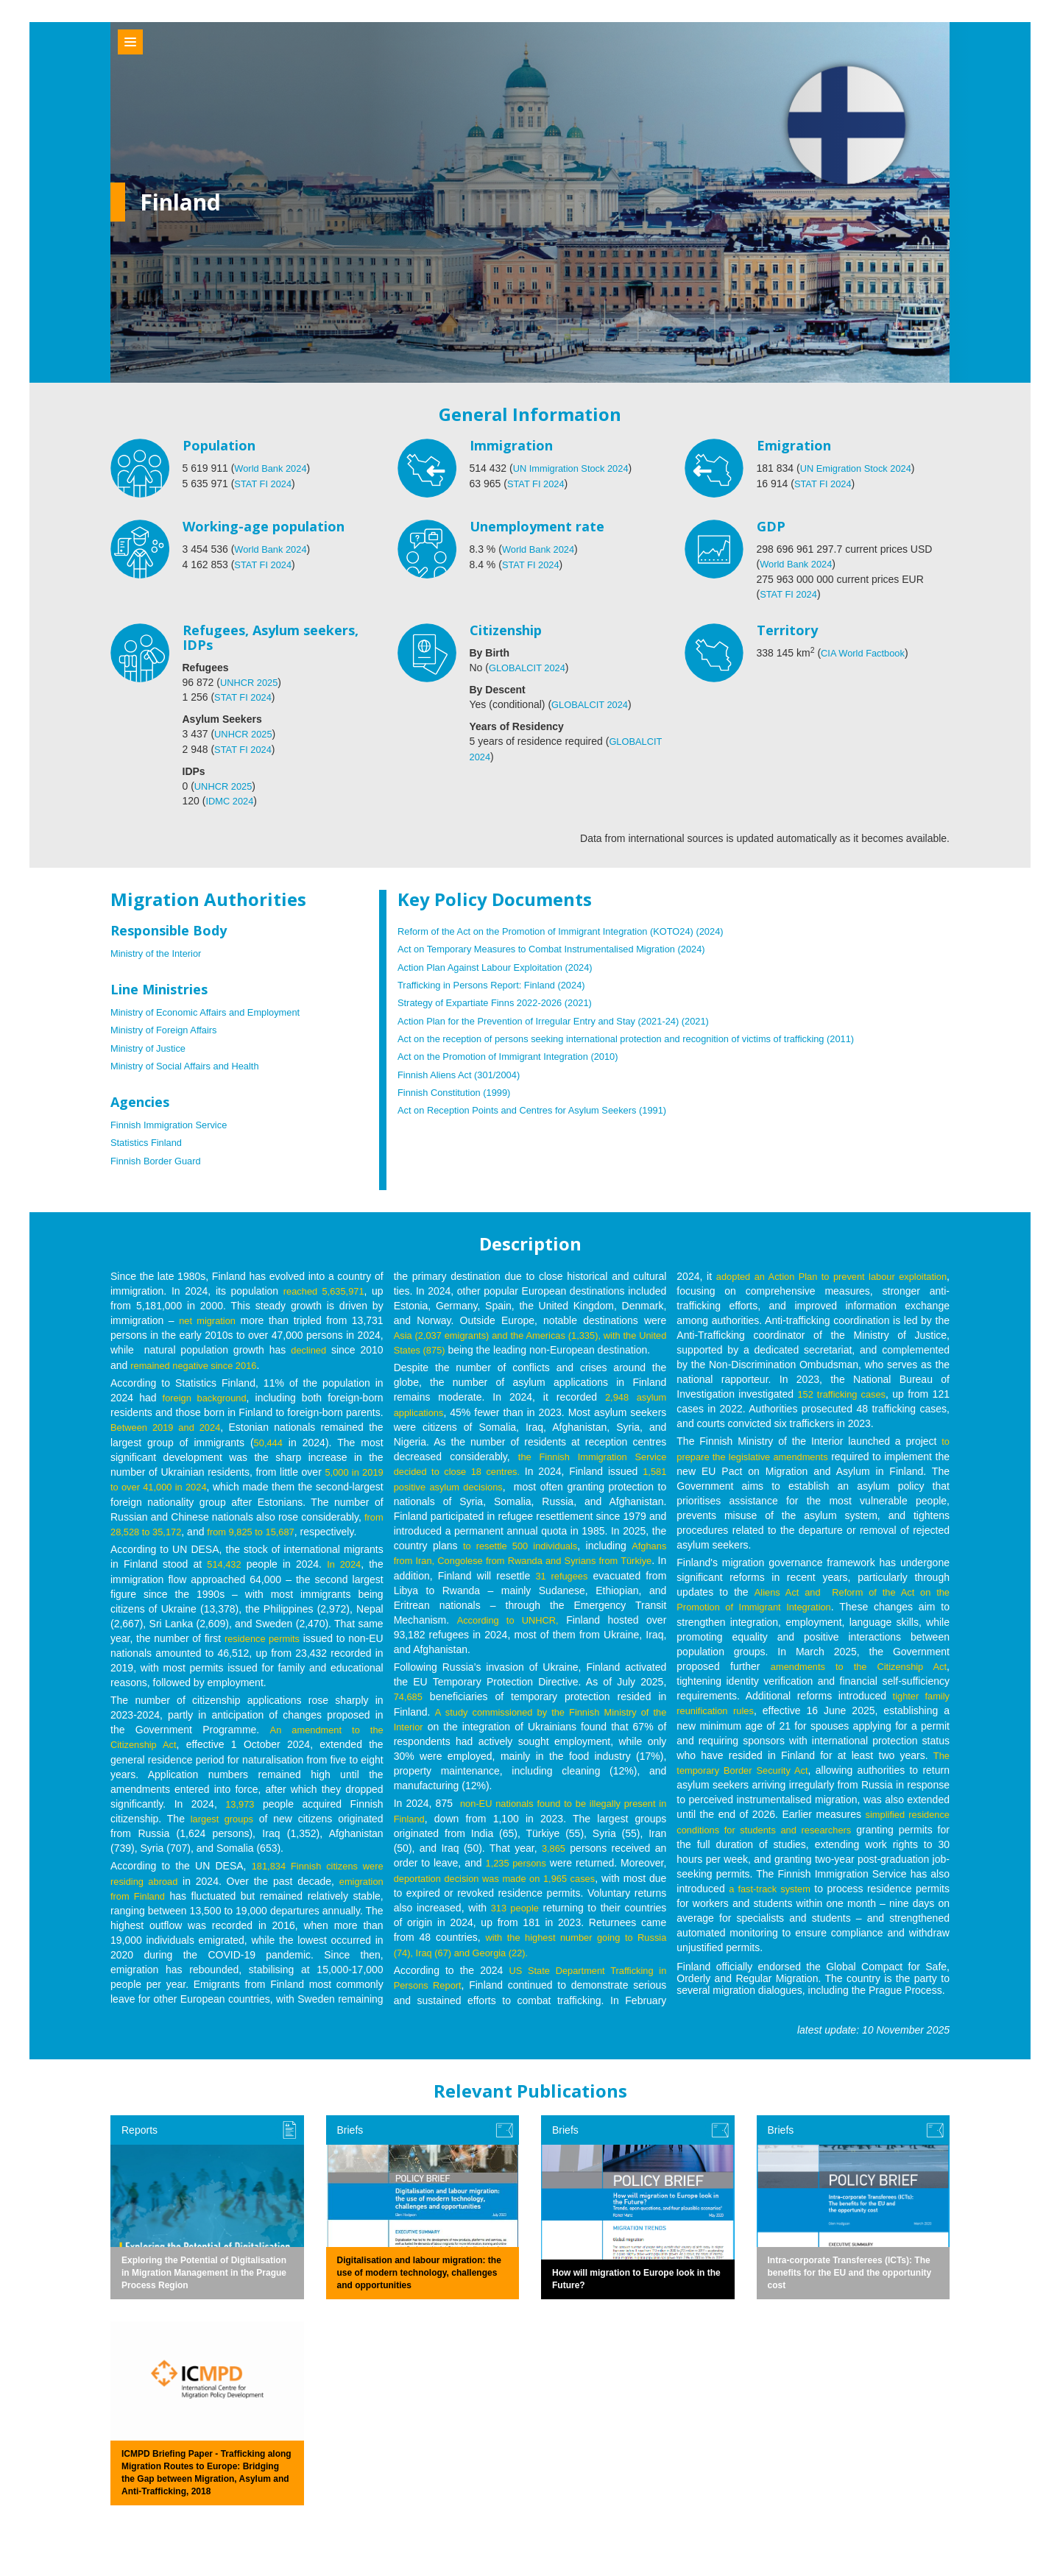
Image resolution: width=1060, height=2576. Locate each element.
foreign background (205, 1392)
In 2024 (343, 1572)
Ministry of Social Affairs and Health (191, 1063)
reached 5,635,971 (321, 1286)
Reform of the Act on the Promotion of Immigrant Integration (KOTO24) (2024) (575, 929)
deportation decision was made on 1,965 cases (504, 1884)
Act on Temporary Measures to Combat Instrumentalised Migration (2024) (565, 946)
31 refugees (637, 1584)
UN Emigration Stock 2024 (861, 468)
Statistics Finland (149, 1139)
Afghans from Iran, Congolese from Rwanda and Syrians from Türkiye (530, 1569)
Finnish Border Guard (159, 1157)
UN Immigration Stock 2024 (576, 468)
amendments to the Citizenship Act (856, 1675)
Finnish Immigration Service (174, 1122)
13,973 (239, 1810)
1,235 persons (515, 1869)
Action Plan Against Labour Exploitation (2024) (504, 964)
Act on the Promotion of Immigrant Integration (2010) (518, 1052)
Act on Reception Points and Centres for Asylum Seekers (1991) (544, 1105)
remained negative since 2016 (199, 1360)
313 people (556, 1913)
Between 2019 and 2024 (168, 1422)
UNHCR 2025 (251, 681)
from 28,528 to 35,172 (231, 1525)
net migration (208, 1316)
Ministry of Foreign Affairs (168, 1027)
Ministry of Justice (151, 1045)
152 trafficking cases (898, 1389)
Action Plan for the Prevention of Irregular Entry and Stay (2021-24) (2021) (567, 1017)
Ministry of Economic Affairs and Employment (213, 1010)
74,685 (409, 1704)
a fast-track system (771, 1896)
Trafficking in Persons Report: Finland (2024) (500, 982)
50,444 (268, 1437)
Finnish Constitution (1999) (459, 1088)
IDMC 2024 (231, 799)
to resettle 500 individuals (518, 1554)
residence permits (270, 1646)
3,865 (553, 1855)
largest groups (223, 1825)
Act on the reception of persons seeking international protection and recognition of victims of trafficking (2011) (647, 1035)
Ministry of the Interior (160, 951)
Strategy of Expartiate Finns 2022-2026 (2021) (504, 999)
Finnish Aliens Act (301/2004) (464, 1070)
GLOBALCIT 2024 (530, 667)
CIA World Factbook (866, 652)
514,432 (223, 1572)
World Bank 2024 (273, 468)
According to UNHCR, (541, 1628)
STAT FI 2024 (265, 483)
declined (308, 1345)
